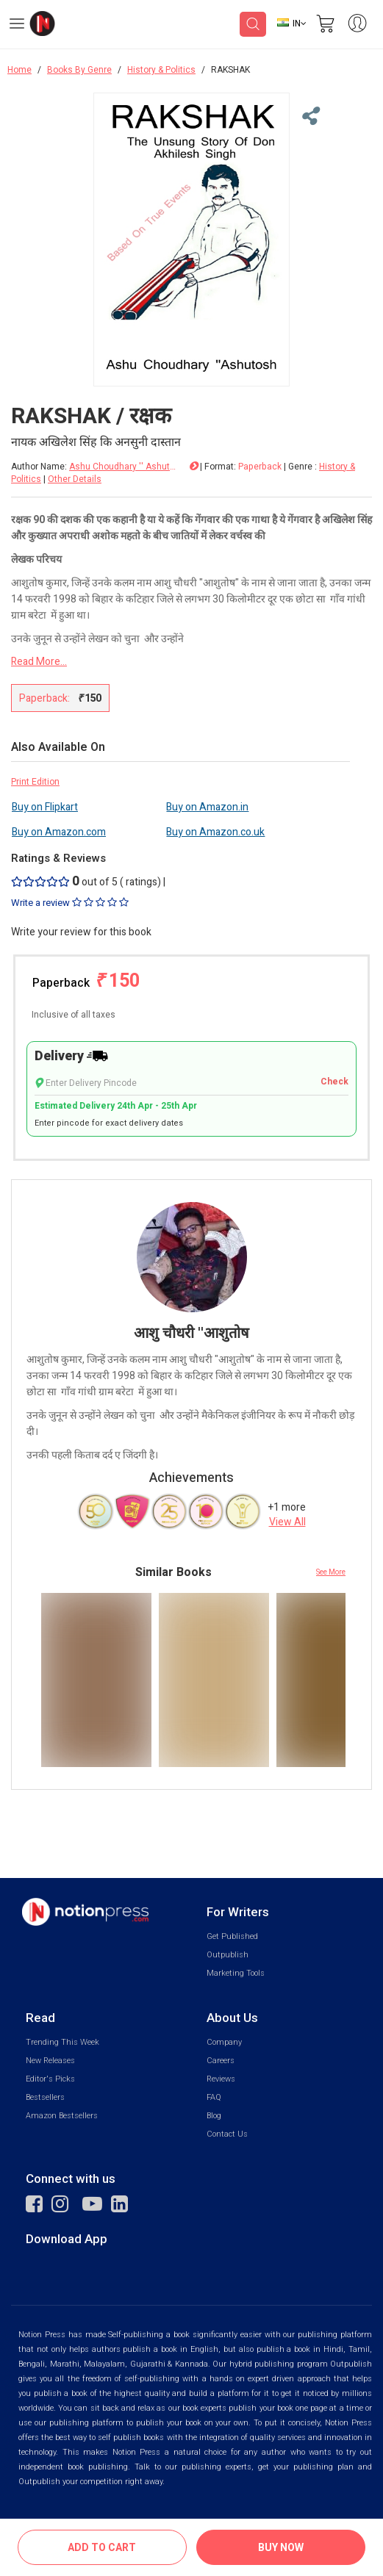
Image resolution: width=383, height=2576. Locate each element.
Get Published (232, 1936)
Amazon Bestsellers (62, 2115)
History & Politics (161, 69)
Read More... (39, 661)
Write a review (70, 903)
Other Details (74, 479)
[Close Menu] (309, 117)
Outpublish (227, 1955)
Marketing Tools (236, 1973)
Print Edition (35, 781)
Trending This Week (62, 2042)
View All (287, 1522)
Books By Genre (79, 69)
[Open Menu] (17, 25)
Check (334, 1082)
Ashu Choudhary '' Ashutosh (124, 467)
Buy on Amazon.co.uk (215, 832)
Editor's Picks (50, 2079)
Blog (214, 2115)
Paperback (86, 981)
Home (19, 69)
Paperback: (60, 698)
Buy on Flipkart (45, 807)
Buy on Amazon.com (59, 832)
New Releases (50, 2060)
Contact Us (227, 2134)
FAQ (214, 2097)
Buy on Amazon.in (207, 807)
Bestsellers (45, 2097)
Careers (221, 2060)
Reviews (221, 2079)
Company (224, 2042)
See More (331, 1572)
